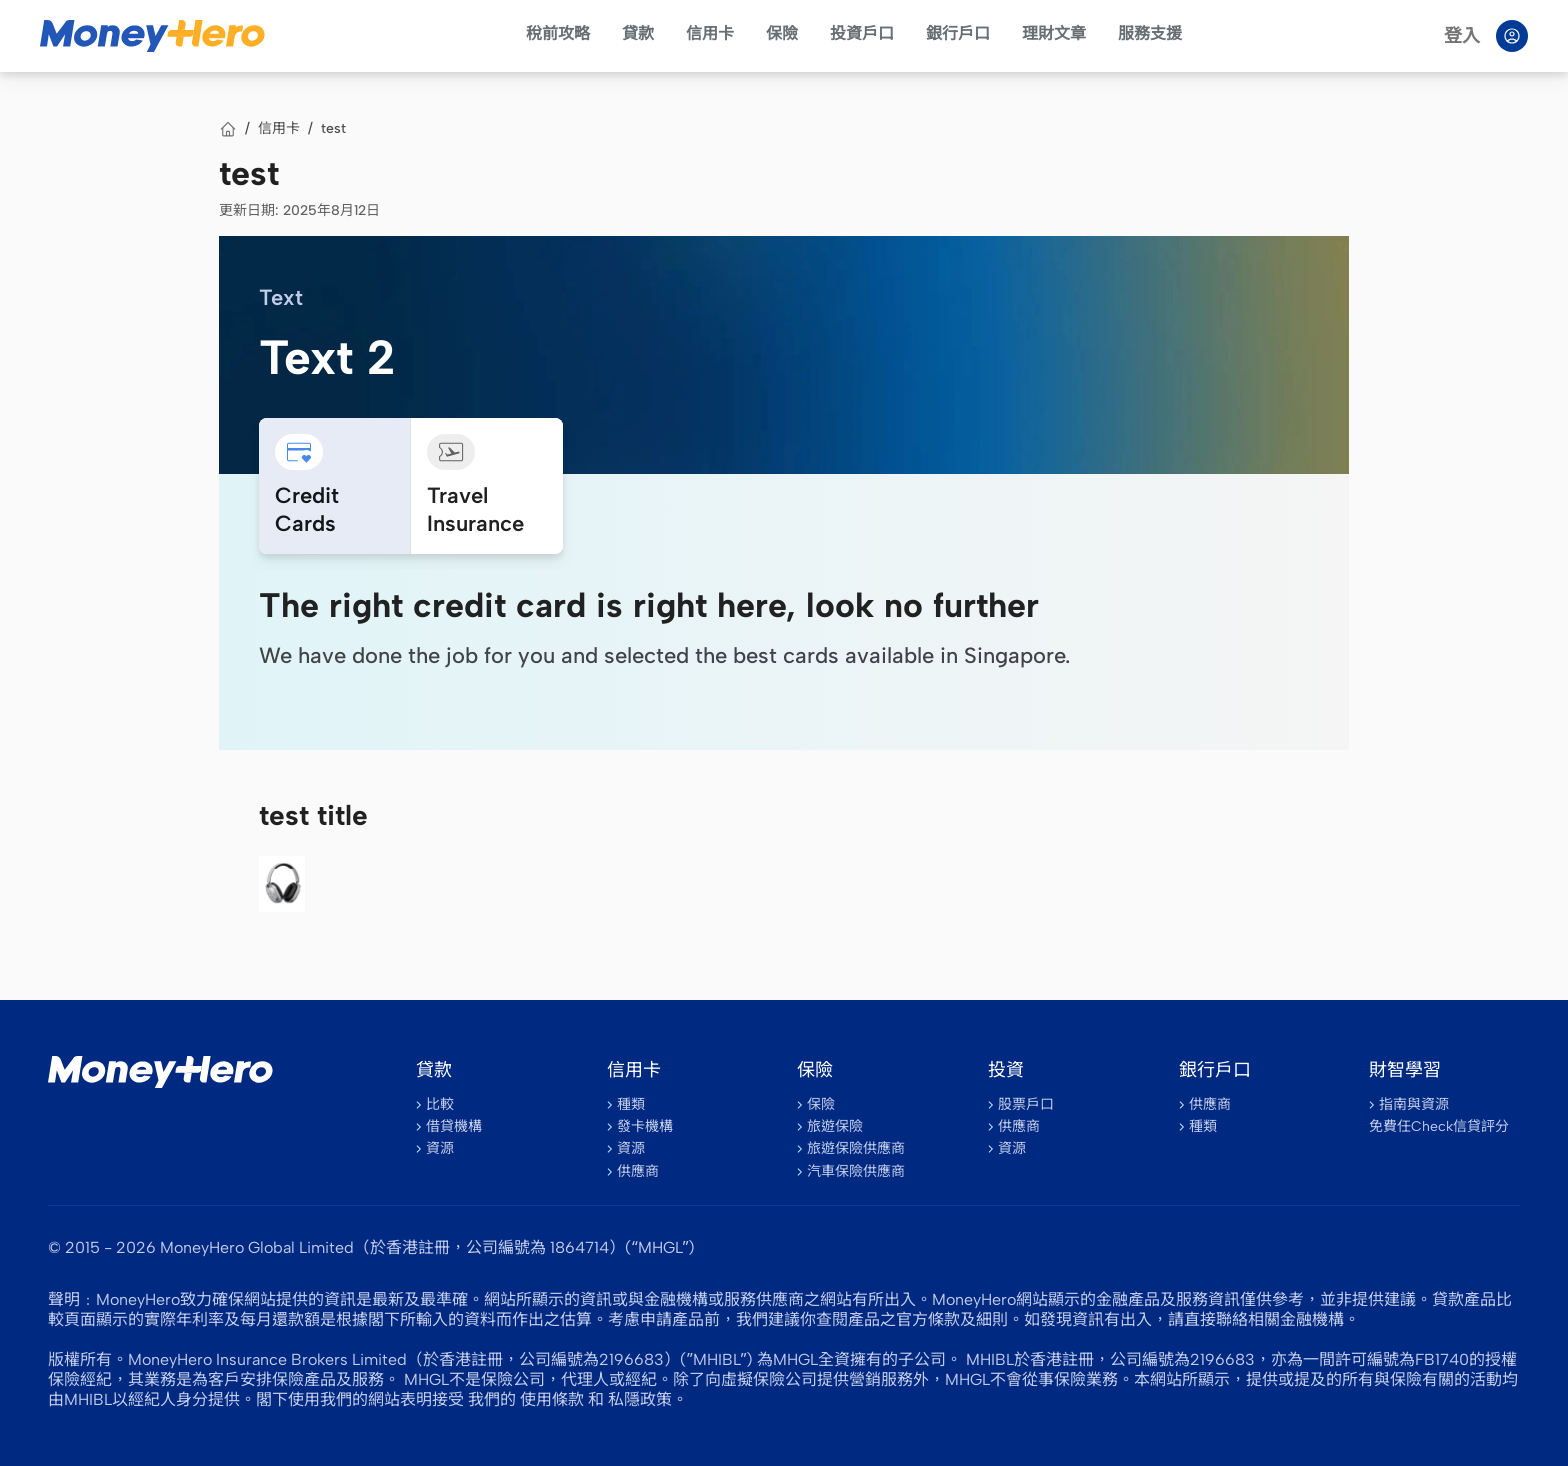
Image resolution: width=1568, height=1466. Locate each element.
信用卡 (710, 33)
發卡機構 (645, 1126)
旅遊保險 (835, 1126)
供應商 (638, 1171)
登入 (1462, 36)
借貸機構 (454, 1126)
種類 (631, 1104)
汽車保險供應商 (856, 1171)
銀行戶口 (958, 33)
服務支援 (1150, 33)
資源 (440, 1148)
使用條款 (552, 1399)
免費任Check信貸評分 (1439, 1126)
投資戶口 (862, 33)
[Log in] (1512, 36)
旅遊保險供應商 (856, 1148)
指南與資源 (1414, 1104)
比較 (440, 1104)
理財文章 (1054, 33)
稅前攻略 (558, 33)
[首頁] (228, 129)
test (333, 128)
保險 (782, 33)
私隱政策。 (648, 1399)
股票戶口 (1026, 1104)
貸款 (638, 33)
